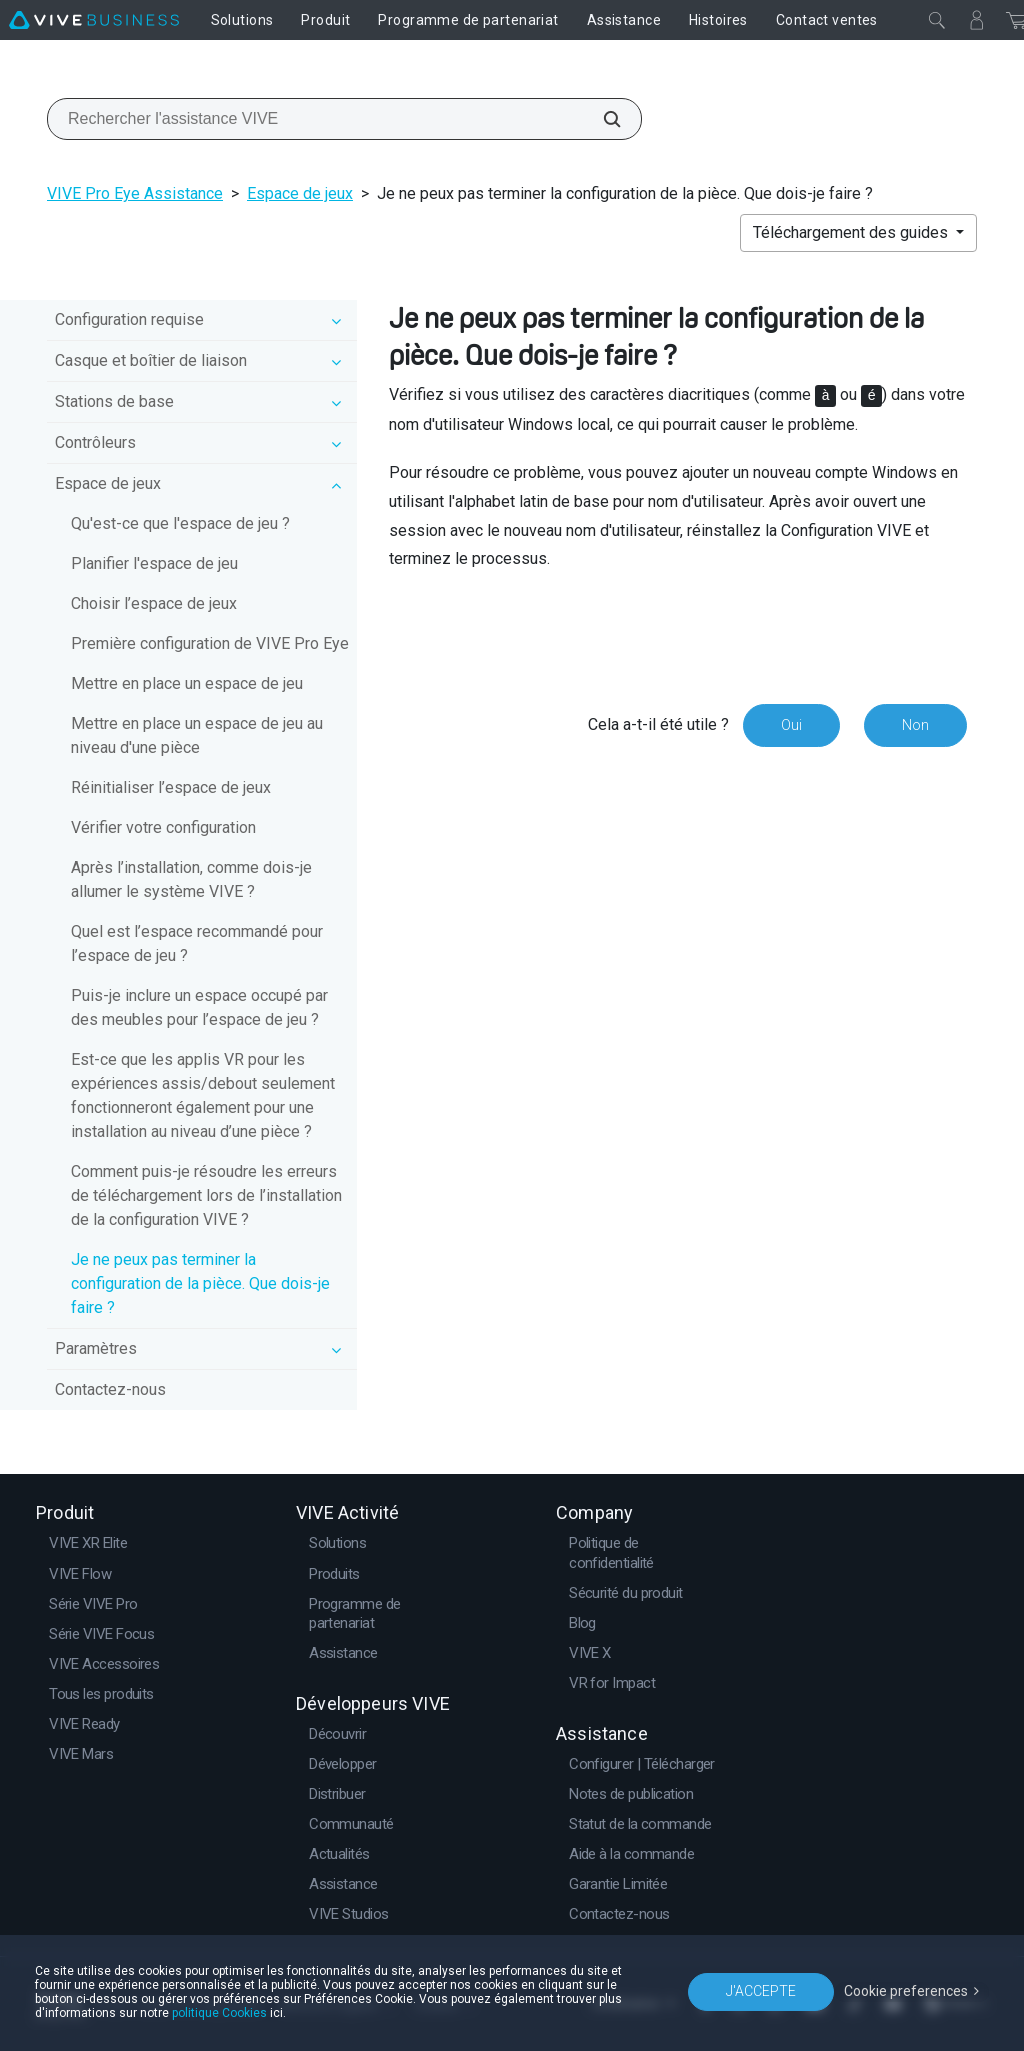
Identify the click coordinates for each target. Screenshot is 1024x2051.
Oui (791, 725)
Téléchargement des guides (852, 232)
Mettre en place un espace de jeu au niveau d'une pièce (197, 735)
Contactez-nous (110, 1389)
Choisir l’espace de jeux (154, 603)
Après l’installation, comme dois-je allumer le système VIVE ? (191, 879)
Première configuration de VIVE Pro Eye (210, 643)
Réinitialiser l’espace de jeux (171, 787)
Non (915, 725)
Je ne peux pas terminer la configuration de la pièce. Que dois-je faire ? (200, 1283)
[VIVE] (94, 20)
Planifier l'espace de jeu (154, 563)
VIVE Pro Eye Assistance (135, 193)
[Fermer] (937, 20)
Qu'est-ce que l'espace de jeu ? (180, 523)
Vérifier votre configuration (163, 827)
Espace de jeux (300, 193)
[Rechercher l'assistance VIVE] (601, 119)
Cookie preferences (906, 1991)
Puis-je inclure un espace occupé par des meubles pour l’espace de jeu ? (199, 1007)
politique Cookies (219, 2013)
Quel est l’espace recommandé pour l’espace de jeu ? (197, 943)
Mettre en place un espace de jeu (187, 683)
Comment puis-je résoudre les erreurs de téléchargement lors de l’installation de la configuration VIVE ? (206, 1195)
